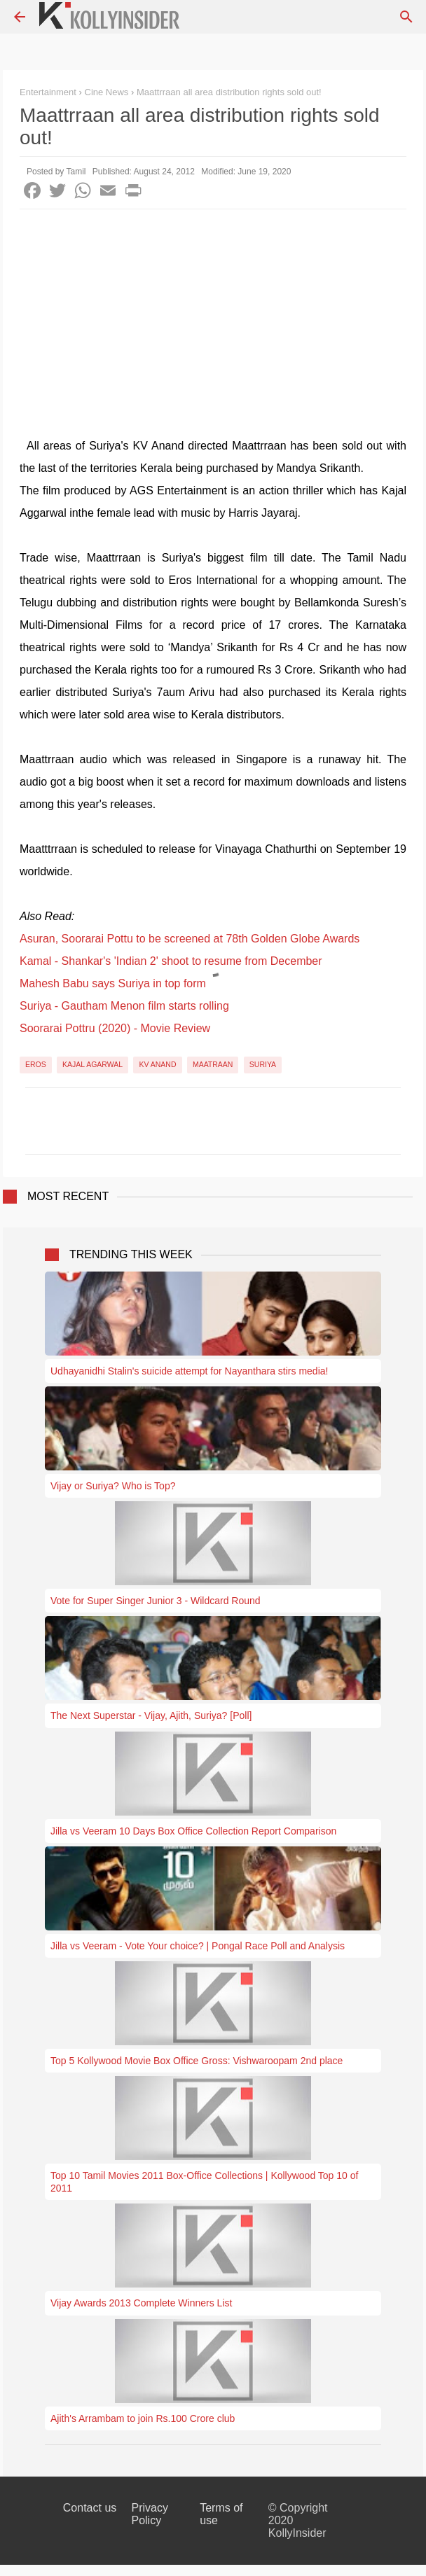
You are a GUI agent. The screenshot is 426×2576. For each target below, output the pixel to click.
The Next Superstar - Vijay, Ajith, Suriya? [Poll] (151, 1715)
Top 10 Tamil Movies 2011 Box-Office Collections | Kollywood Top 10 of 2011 (204, 2182)
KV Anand (157, 1064)
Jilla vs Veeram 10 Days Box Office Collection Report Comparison (193, 1831)
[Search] (406, 17)
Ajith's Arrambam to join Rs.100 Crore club (142, 2418)
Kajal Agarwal (92, 1064)
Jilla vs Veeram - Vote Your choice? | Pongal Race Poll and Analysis (197, 1945)
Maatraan (213, 1064)
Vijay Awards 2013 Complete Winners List (141, 2303)
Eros (35, 1064)
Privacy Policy (149, 2514)
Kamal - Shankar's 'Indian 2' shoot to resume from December (171, 961)
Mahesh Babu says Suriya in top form (113, 983)
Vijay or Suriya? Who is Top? (112, 1485)
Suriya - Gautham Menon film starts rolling (124, 1006)
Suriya (262, 1064)
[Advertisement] (213, 314)
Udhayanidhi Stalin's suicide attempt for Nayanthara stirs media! (189, 1371)
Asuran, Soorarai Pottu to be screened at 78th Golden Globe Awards (189, 939)
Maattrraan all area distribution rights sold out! (229, 92)
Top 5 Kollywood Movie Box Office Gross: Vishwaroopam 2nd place (196, 2060)
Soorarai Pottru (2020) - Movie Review (115, 1028)
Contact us (89, 2508)
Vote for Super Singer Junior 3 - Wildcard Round (155, 1600)
